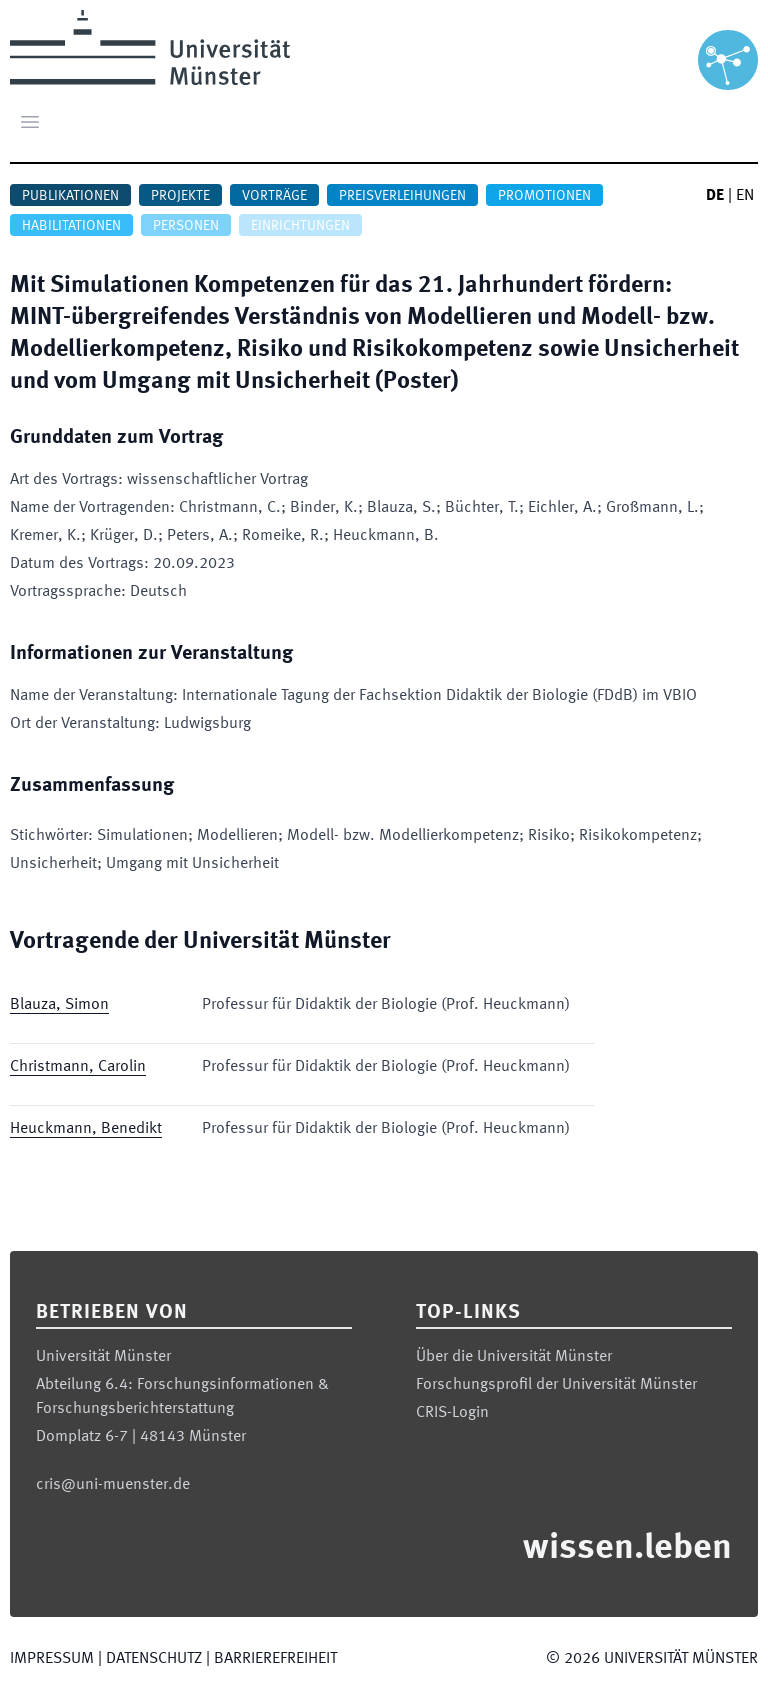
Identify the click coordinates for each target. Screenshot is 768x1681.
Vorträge (274, 196)
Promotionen (544, 196)
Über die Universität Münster (514, 1357)
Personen (186, 226)
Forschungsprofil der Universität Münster (556, 1385)
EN (745, 196)
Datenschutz (154, 1659)
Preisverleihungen (402, 196)
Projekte (180, 196)
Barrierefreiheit (275, 1659)
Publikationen (70, 196)
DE (715, 196)
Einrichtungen (300, 226)
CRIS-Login (452, 1413)
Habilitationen (71, 226)
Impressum (52, 1659)
